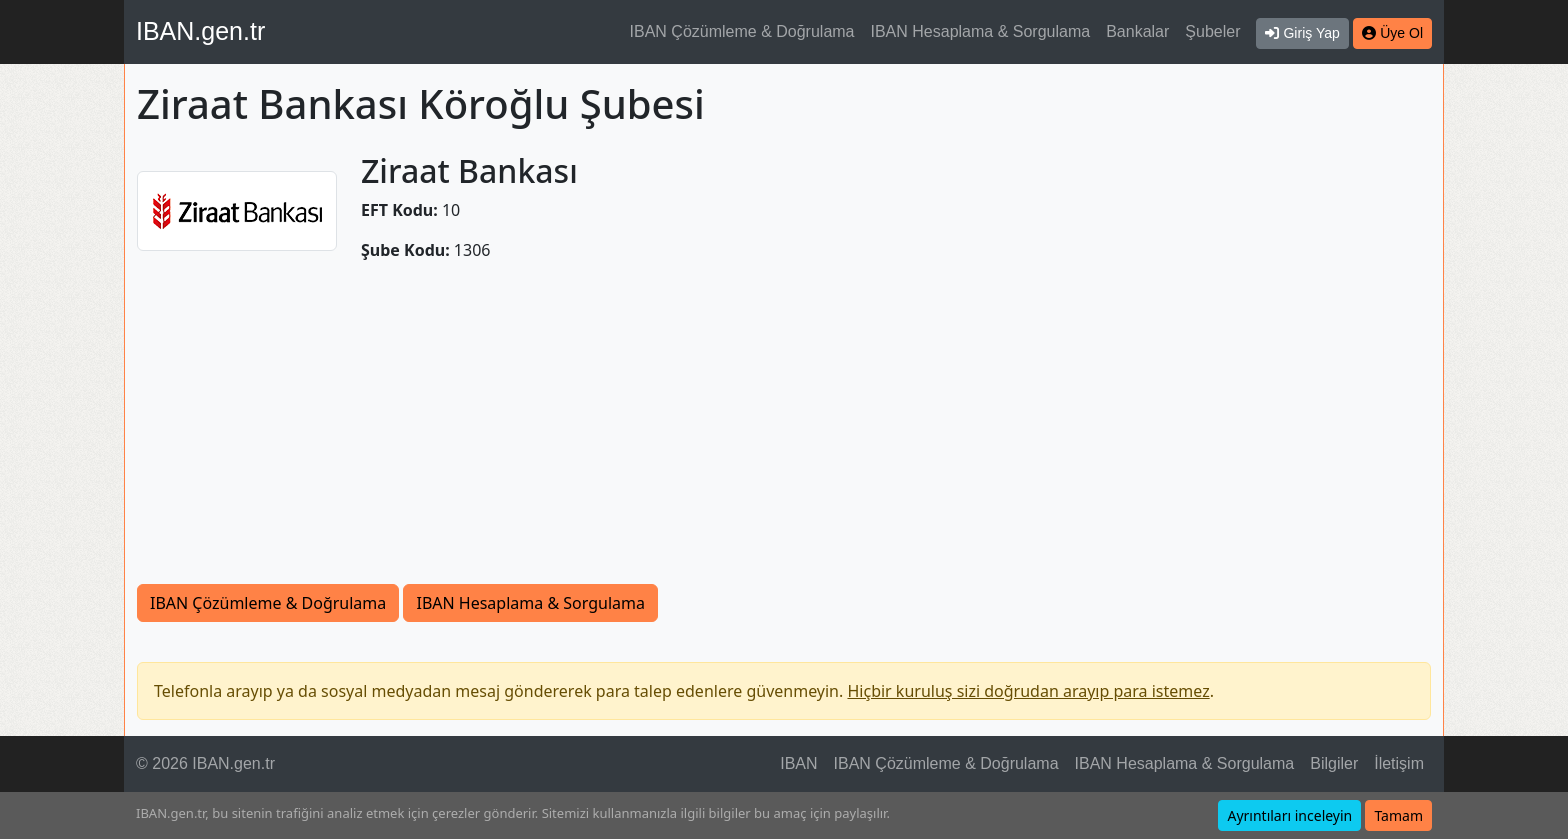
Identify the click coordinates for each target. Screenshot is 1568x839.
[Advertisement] (784, 434)
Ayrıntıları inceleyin (1289, 815)
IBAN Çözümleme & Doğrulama (742, 31)
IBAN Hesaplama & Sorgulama (981, 31)
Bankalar (1137, 31)
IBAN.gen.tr (200, 31)
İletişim (1399, 763)
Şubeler (1212, 31)
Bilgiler (1334, 763)
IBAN (798, 763)
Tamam (1398, 815)
